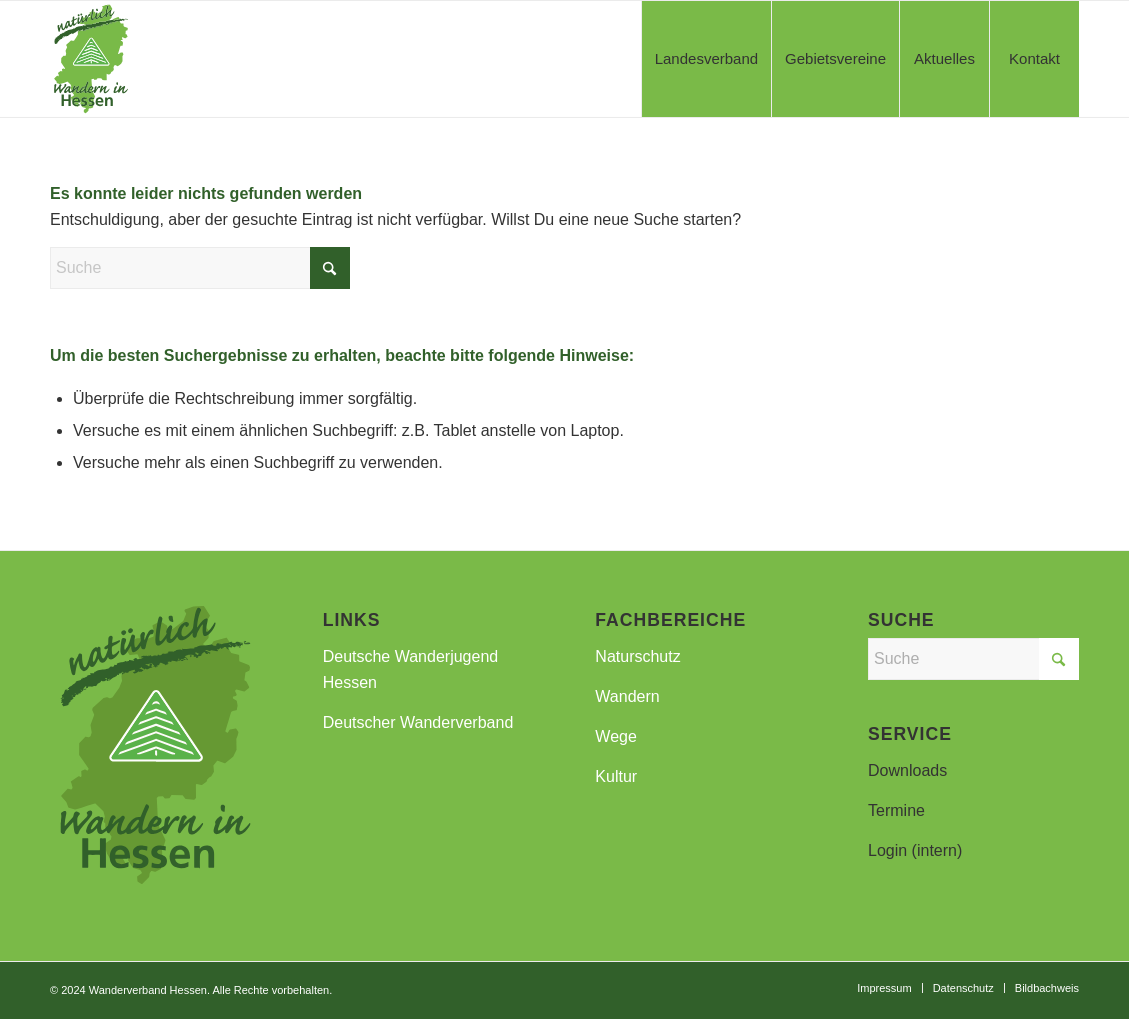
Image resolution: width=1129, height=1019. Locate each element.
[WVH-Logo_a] (91, 59)
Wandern (627, 696)
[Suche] (200, 268)
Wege (616, 736)
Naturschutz (637, 656)
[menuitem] (706, 59)
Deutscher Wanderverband (418, 722)
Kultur (616, 776)
